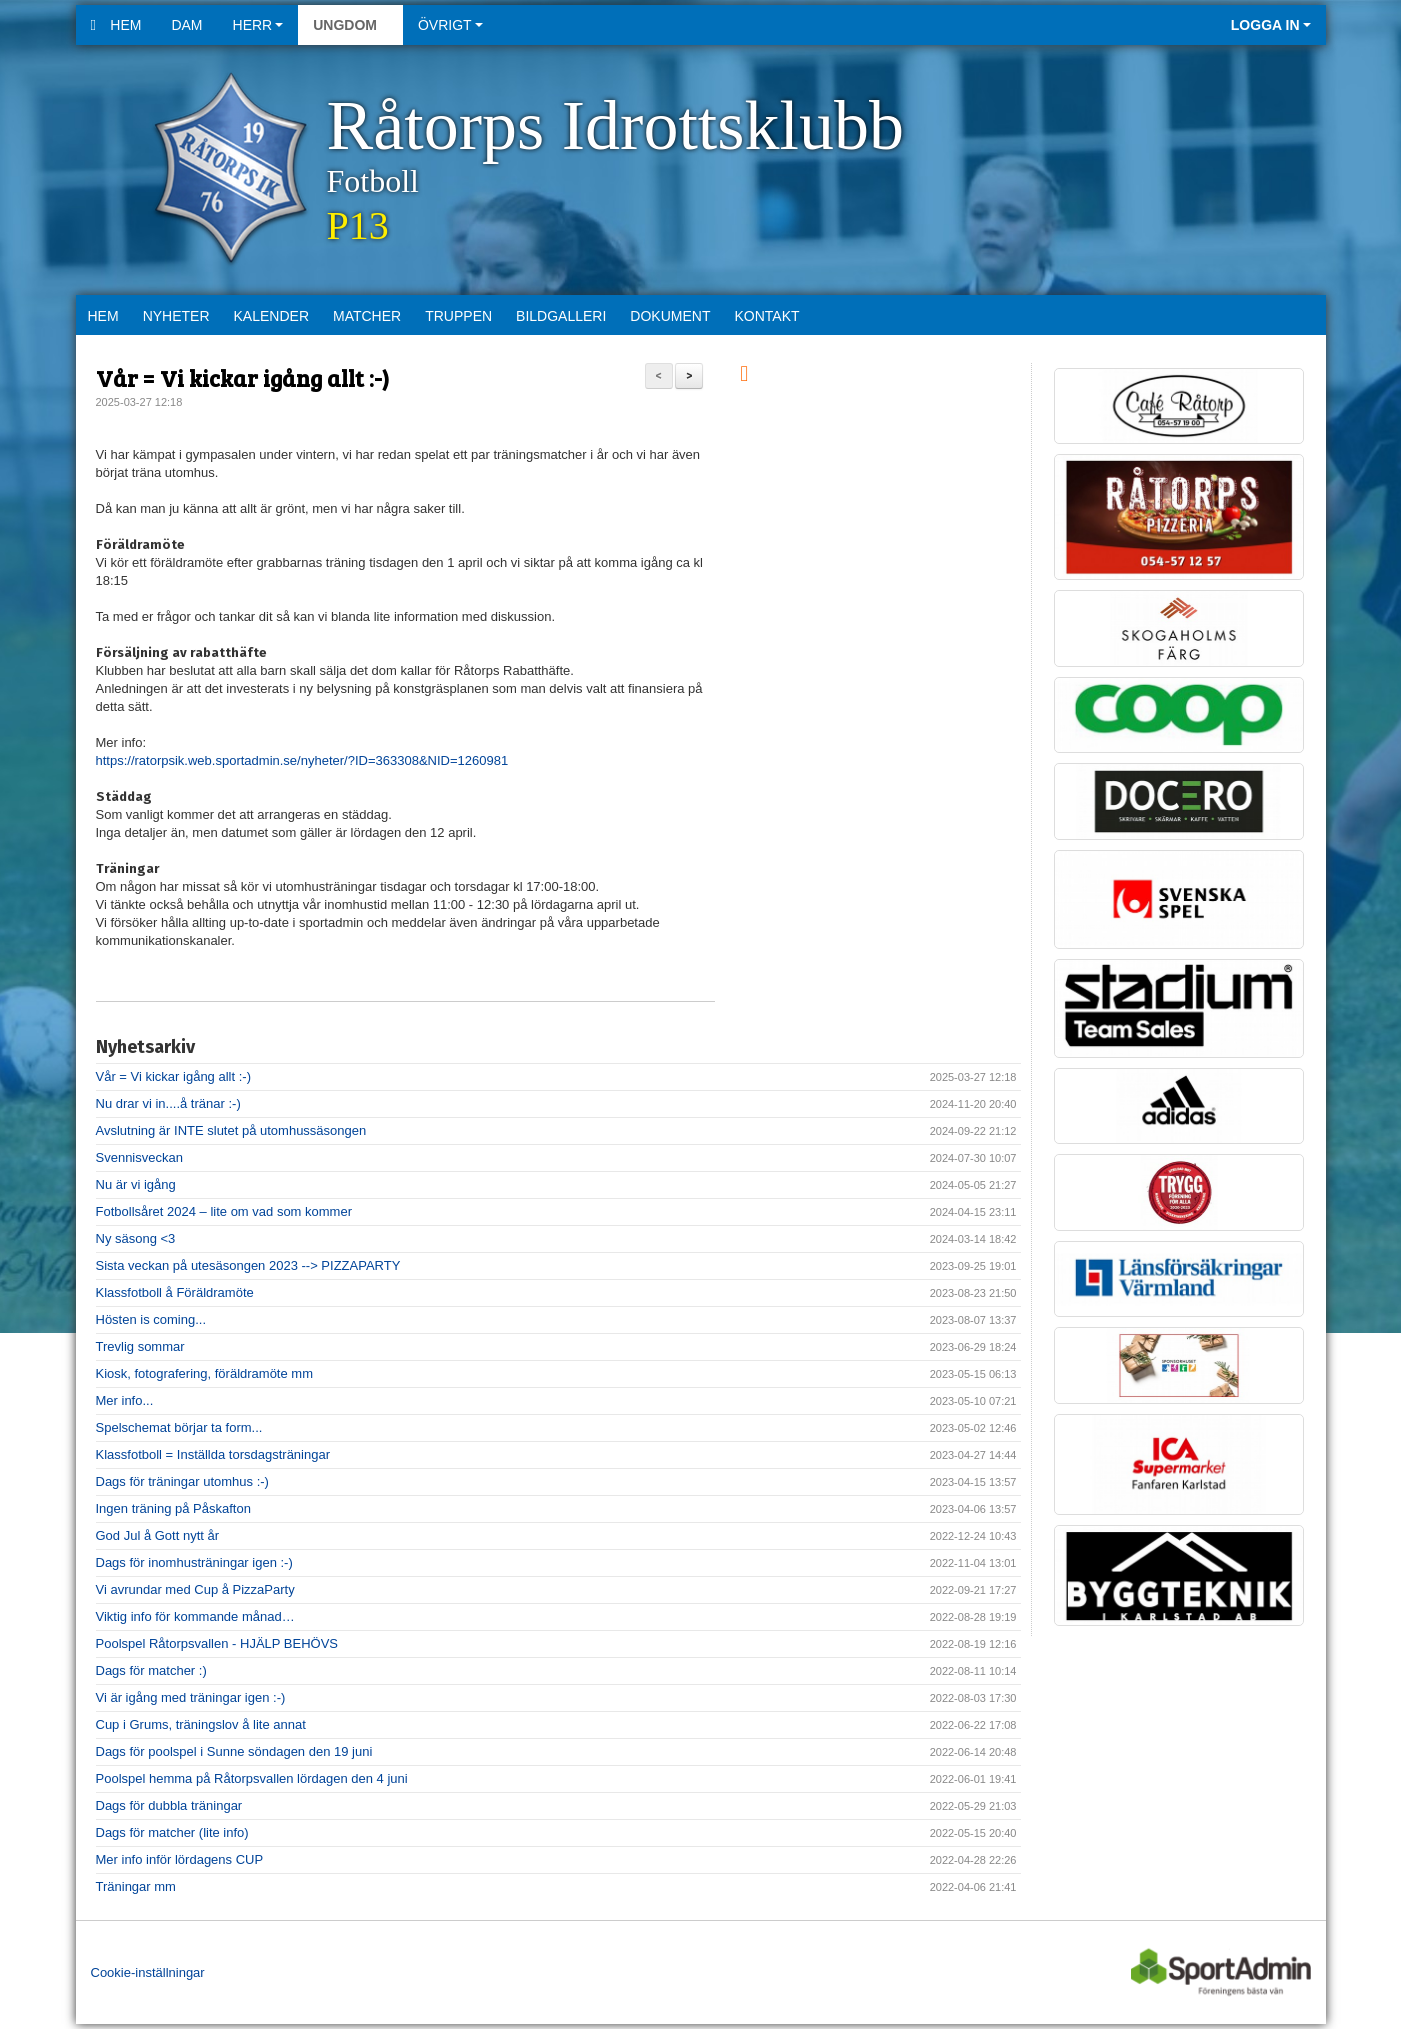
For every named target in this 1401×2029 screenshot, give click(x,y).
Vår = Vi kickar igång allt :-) (242, 377)
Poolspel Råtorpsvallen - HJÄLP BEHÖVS (217, 1643)
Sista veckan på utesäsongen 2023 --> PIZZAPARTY (248, 1265)
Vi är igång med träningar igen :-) (191, 1697)
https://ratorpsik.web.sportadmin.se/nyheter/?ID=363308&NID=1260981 (302, 760)
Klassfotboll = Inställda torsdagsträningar (213, 1454)
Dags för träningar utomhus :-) (182, 1481)
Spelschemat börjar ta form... (179, 1427)
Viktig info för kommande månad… (195, 1616)
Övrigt (450, 25)
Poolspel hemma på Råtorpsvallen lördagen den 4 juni (252, 1778)
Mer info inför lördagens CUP (180, 1859)
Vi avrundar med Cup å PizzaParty (195, 1589)
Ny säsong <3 (136, 1238)
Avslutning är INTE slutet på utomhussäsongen (231, 1130)
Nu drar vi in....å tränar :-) (168, 1103)
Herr (258, 25)
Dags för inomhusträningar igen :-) (194, 1562)
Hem (116, 25)
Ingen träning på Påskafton (173, 1508)
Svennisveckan (139, 1157)
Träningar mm (136, 1886)
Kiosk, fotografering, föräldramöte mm (204, 1373)
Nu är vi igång (136, 1184)
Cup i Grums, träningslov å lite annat (201, 1724)
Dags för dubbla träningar (169, 1805)
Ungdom (350, 25)
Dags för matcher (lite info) (172, 1832)
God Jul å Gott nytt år (158, 1535)
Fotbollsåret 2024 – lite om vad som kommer (224, 1211)
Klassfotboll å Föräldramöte (175, 1292)
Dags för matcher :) (151, 1670)
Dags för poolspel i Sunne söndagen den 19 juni (234, 1751)
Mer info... (125, 1400)
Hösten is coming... (151, 1319)
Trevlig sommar (140, 1346)
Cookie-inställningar (148, 1972)
